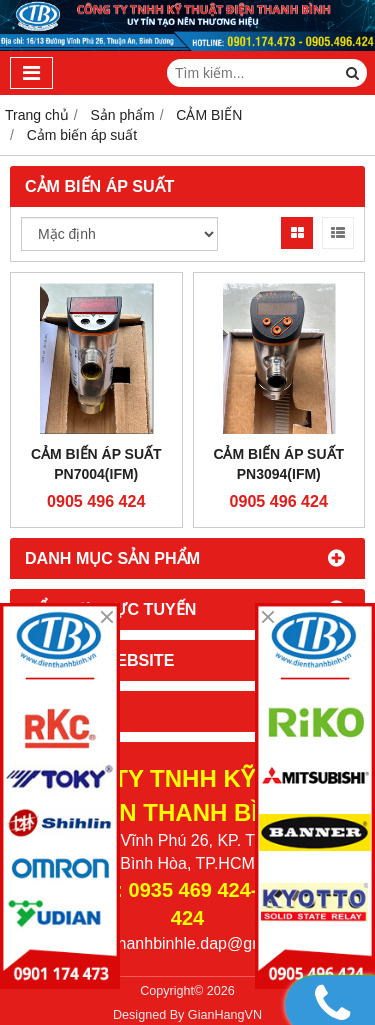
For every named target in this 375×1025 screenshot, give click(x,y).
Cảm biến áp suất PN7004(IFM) (96, 464)
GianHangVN (225, 1015)
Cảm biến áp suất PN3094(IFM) (278, 464)
